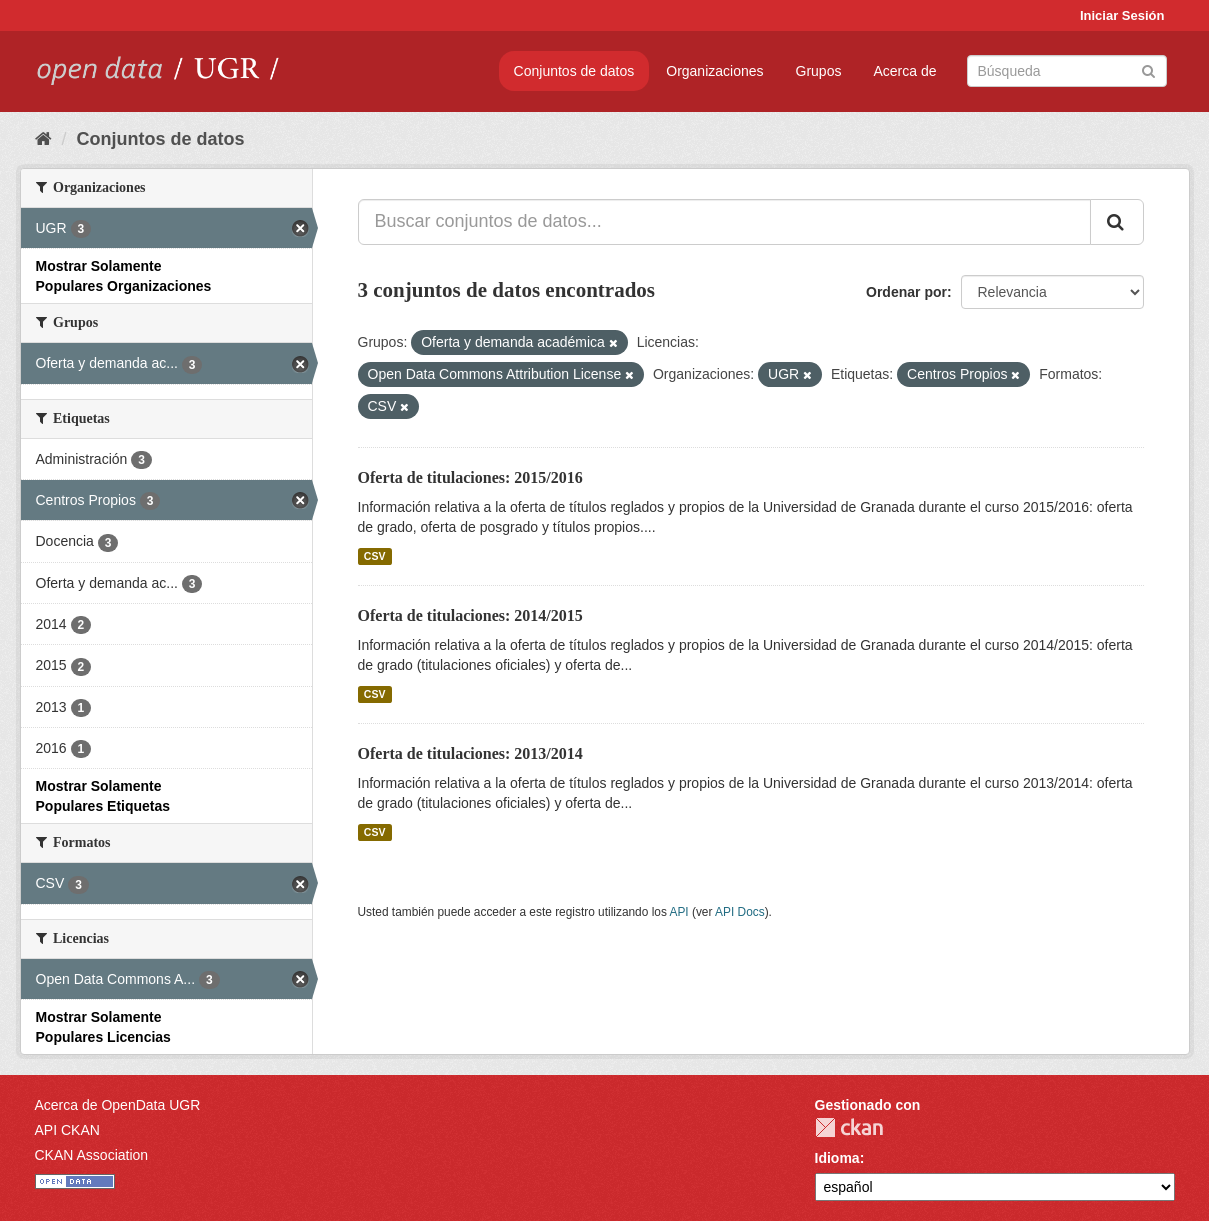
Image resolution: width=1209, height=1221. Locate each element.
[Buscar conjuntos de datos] (1067, 71)
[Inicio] (43, 139)
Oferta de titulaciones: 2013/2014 (470, 753)
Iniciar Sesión (1122, 15)
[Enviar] (1148, 69)
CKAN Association (92, 1155)
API (678, 912)
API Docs (740, 912)
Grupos (819, 71)
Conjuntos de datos (574, 71)
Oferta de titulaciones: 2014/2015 (470, 615)
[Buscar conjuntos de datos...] (724, 222)
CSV (375, 556)
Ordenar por (906, 292)
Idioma (837, 1158)
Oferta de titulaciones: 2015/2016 (470, 477)
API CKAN (67, 1130)
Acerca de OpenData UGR (118, 1105)
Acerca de (904, 71)
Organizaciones (714, 71)
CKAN (849, 1127)
